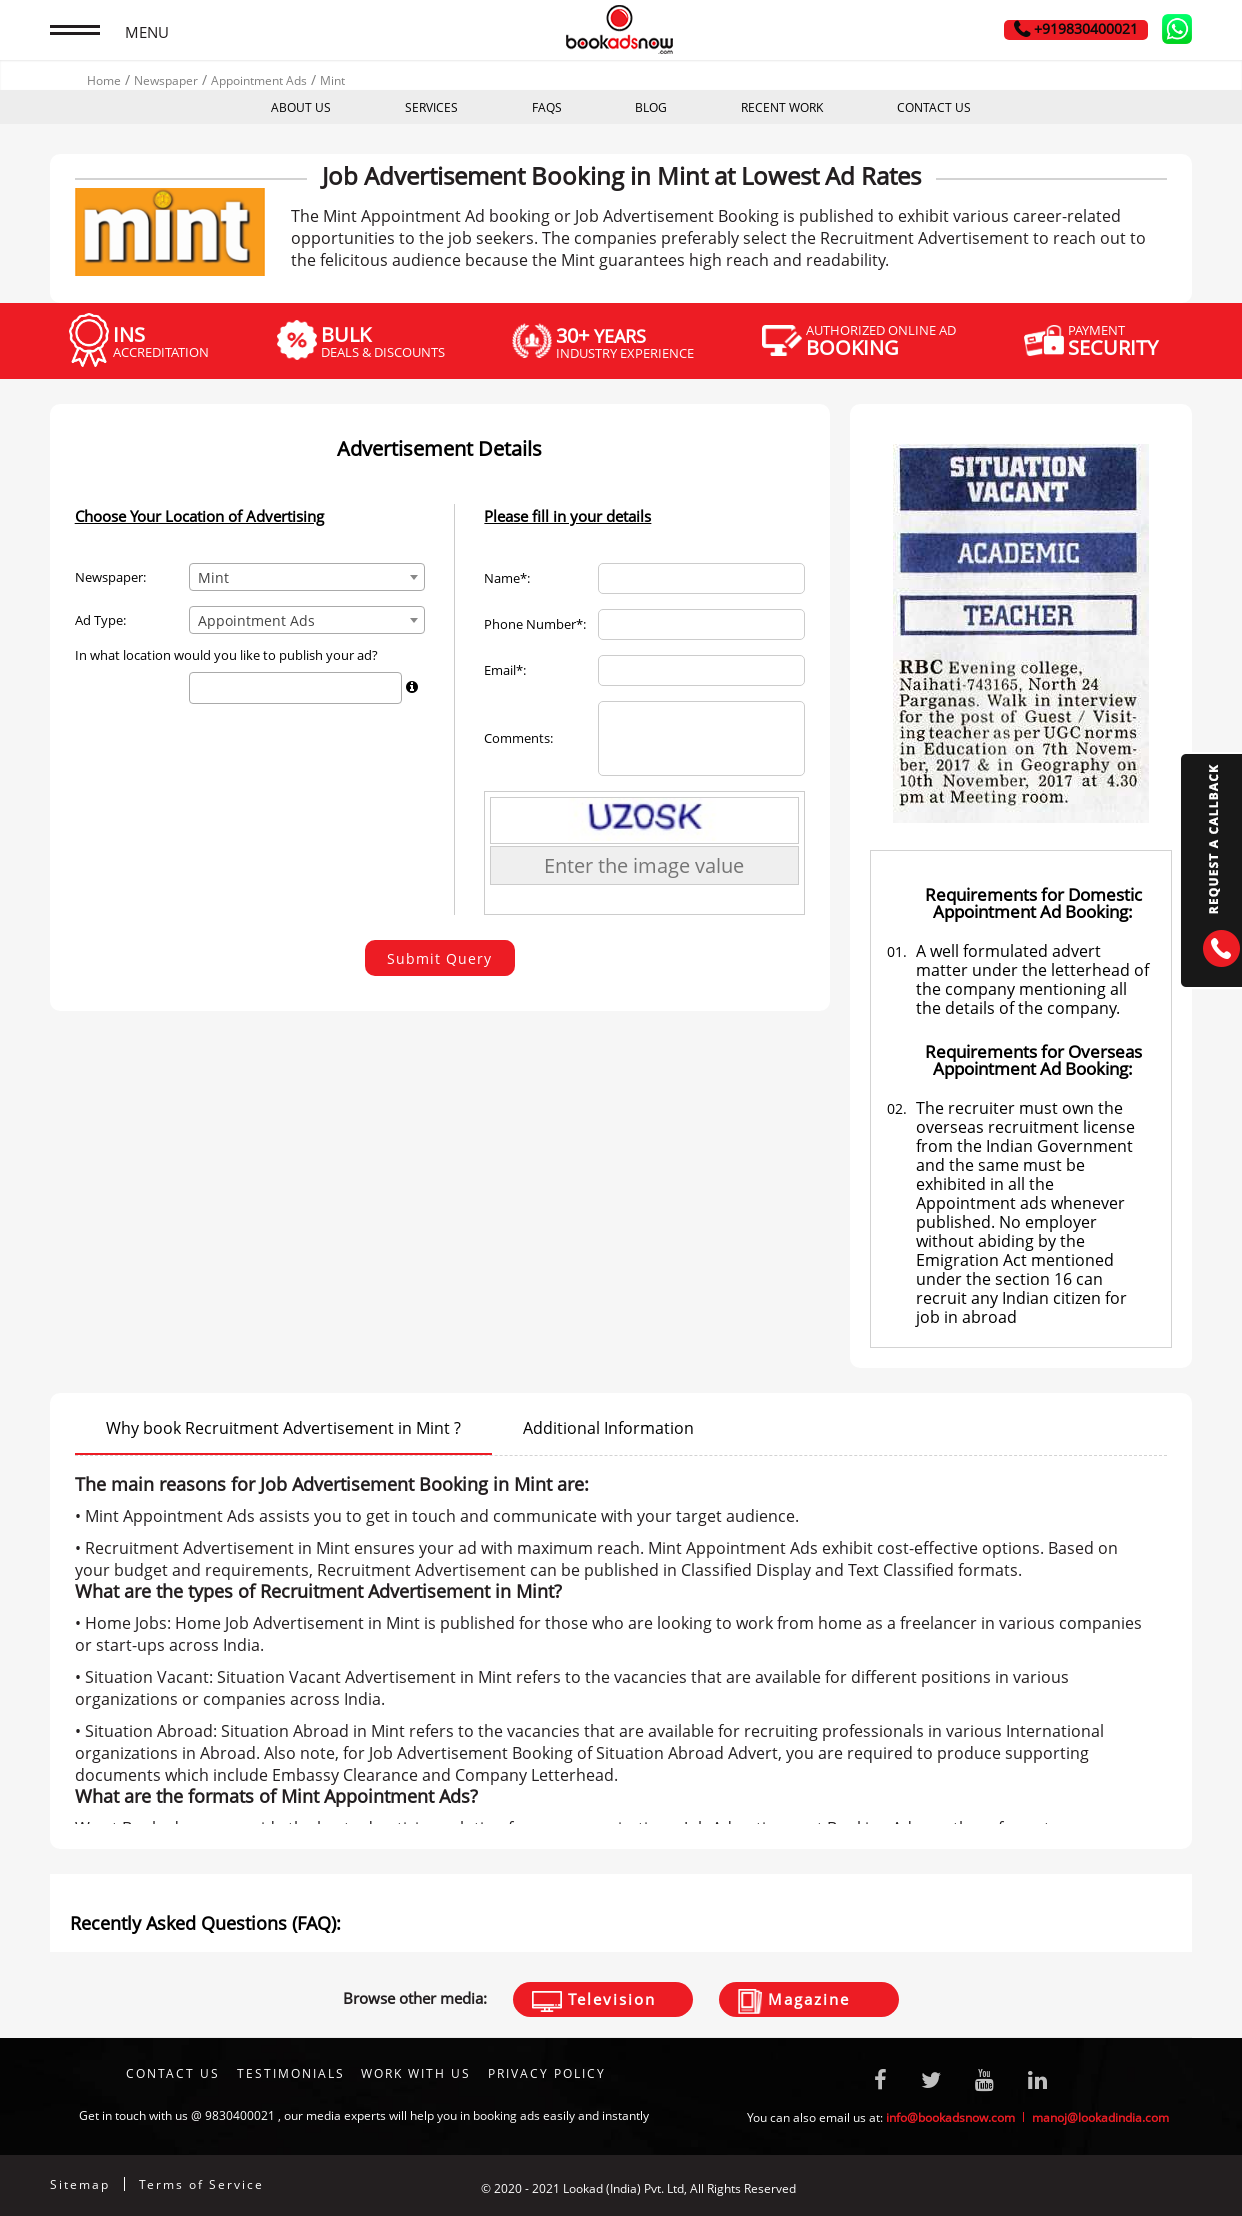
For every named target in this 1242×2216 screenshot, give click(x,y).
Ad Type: (100, 620)
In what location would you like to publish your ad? (226, 655)
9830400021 (240, 2115)
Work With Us (416, 2073)
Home (104, 80)
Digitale (1170, 2188)
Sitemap (80, 2184)
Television (594, 2000)
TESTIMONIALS (291, 2073)
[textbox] (200, 687)
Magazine (794, 2001)
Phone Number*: (535, 624)
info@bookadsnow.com (950, 2117)
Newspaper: (110, 577)
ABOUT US (301, 107)
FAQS (547, 107)
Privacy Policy (547, 2073)
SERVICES (431, 107)
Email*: (505, 670)
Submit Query (439, 958)
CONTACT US (934, 107)
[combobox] (307, 577)
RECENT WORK (782, 107)
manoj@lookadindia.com (1100, 2117)
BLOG (651, 107)
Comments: (518, 738)
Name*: (507, 578)
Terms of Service (201, 2184)
